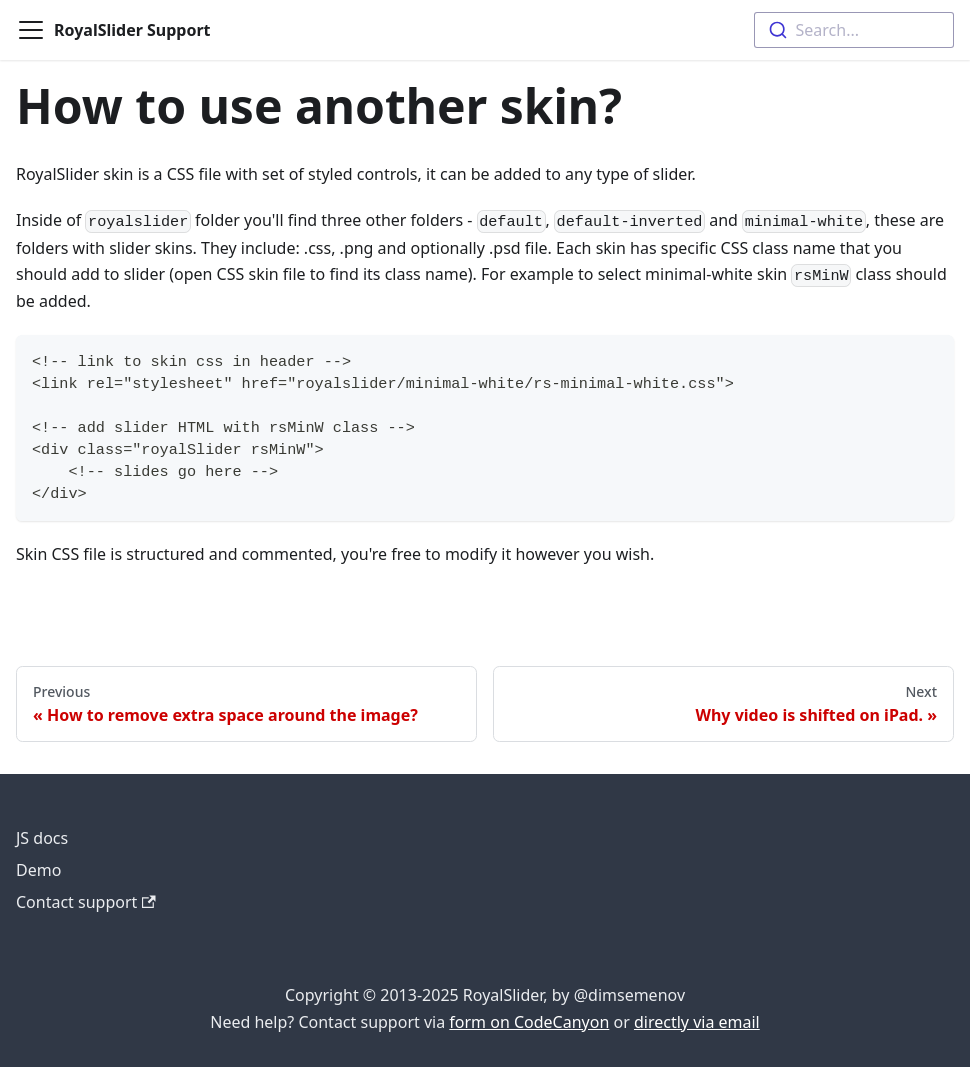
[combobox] (854, 30)
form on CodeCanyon (529, 1022)
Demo (38, 870)
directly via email (697, 1022)
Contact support (86, 902)
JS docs (42, 838)
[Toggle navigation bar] (31, 30)
